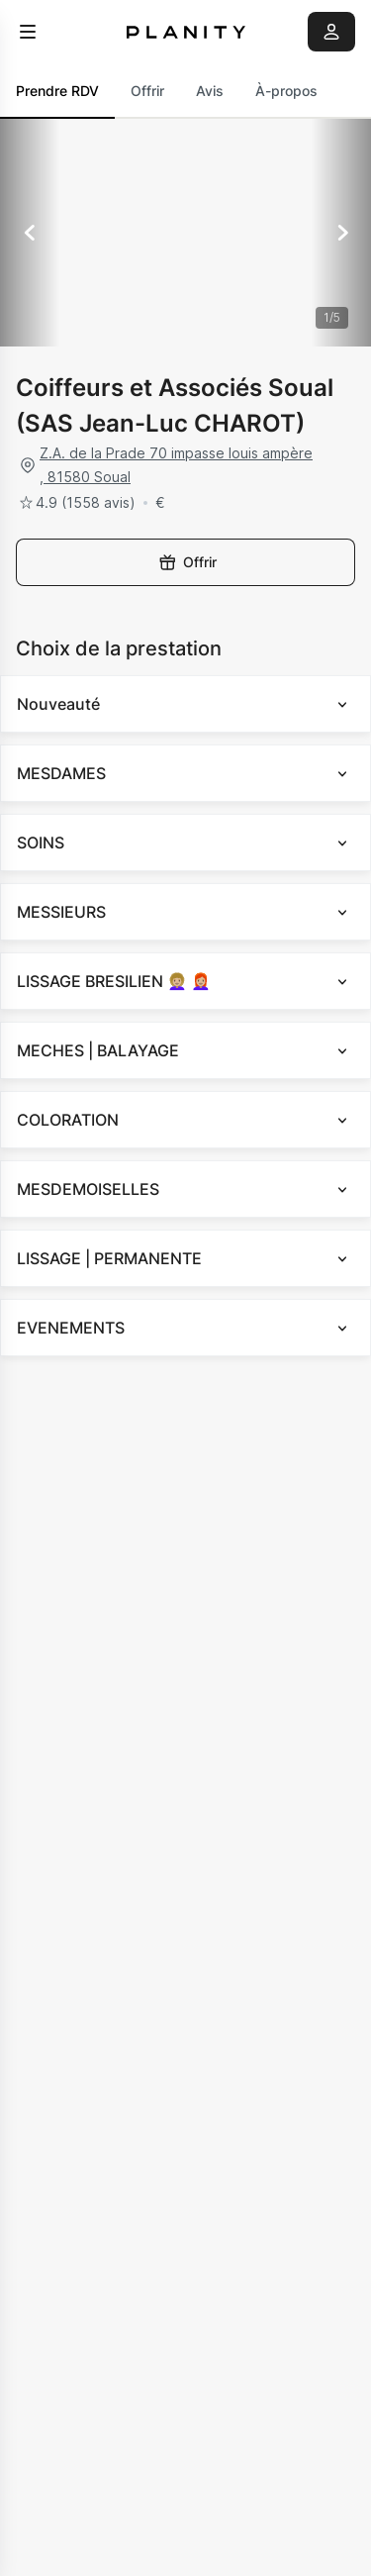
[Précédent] (29, 233)
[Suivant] (341, 233)
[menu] (28, 32)
